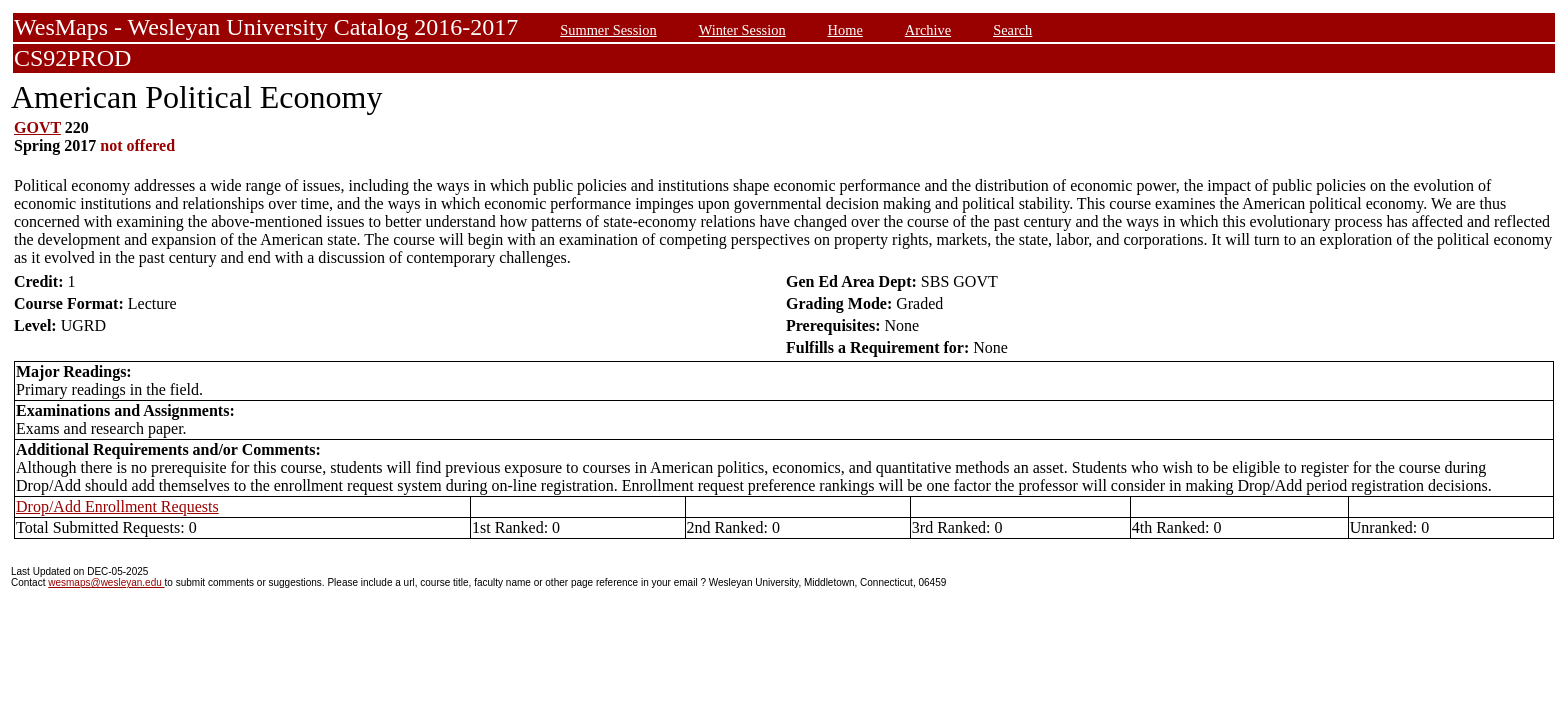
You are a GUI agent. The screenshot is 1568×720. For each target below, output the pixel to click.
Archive (928, 30)
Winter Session (742, 30)
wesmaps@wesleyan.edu (106, 582)
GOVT (37, 127)
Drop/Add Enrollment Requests (117, 506)
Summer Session (608, 30)
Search (1012, 30)
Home (845, 30)
